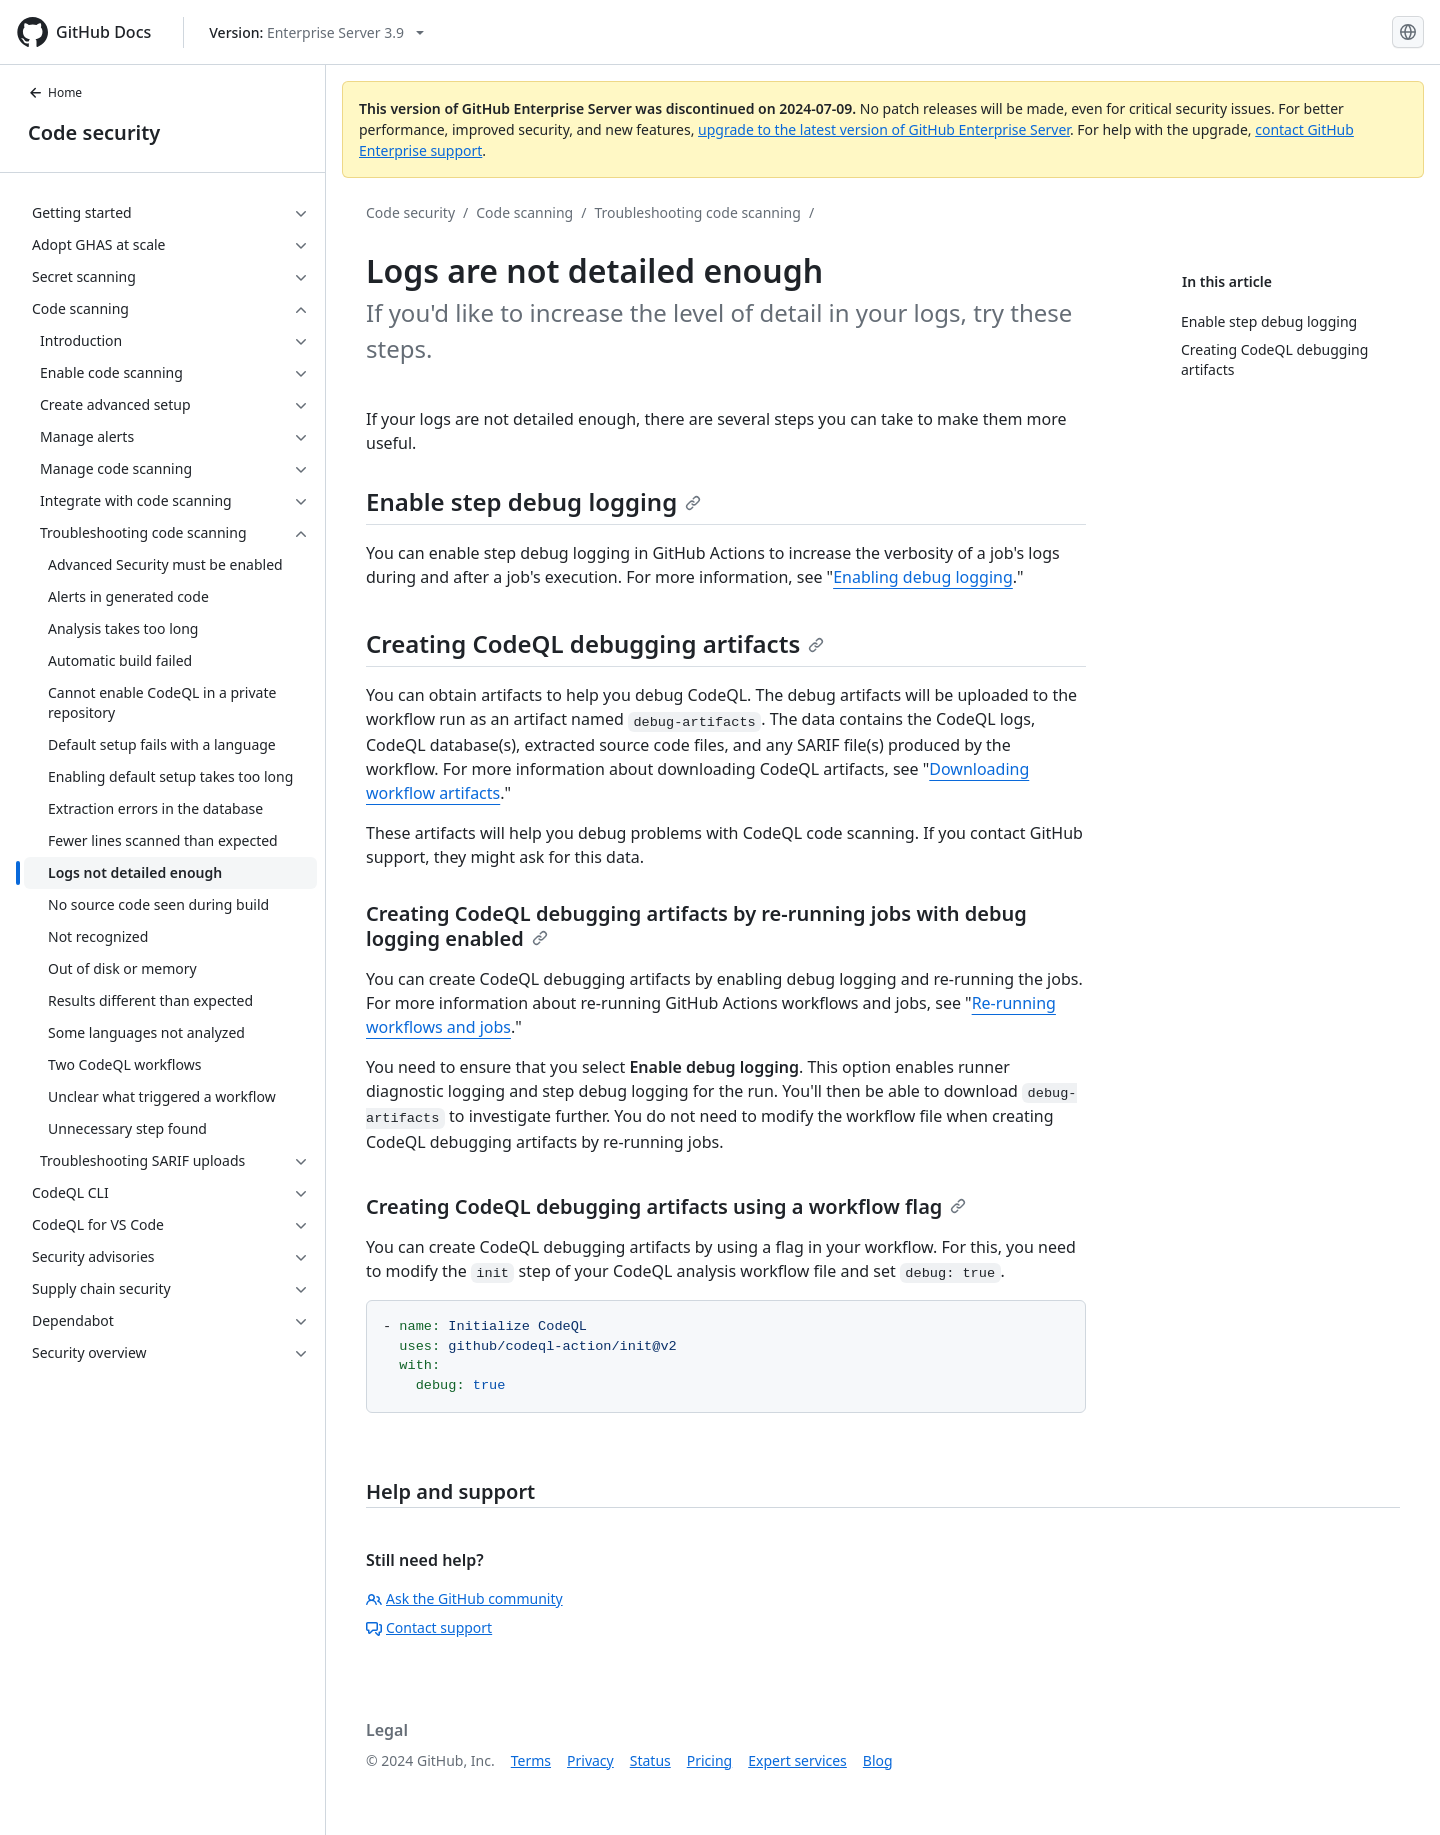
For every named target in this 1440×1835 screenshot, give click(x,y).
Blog (878, 1760)
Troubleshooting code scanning (697, 212)
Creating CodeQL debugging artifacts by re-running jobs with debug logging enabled (696, 926)
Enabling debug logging (923, 577)
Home (55, 92)
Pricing (709, 1760)
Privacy (590, 1760)
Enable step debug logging (533, 501)
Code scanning (524, 212)
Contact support (429, 1627)
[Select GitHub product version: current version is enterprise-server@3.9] (316, 32)
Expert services (797, 1760)
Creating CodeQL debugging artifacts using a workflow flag (666, 1206)
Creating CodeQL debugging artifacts (595, 643)
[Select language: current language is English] (1408, 32)
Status (650, 1760)
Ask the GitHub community (464, 1598)
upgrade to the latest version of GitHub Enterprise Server (884, 129)
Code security (94, 132)
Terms (531, 1760)
